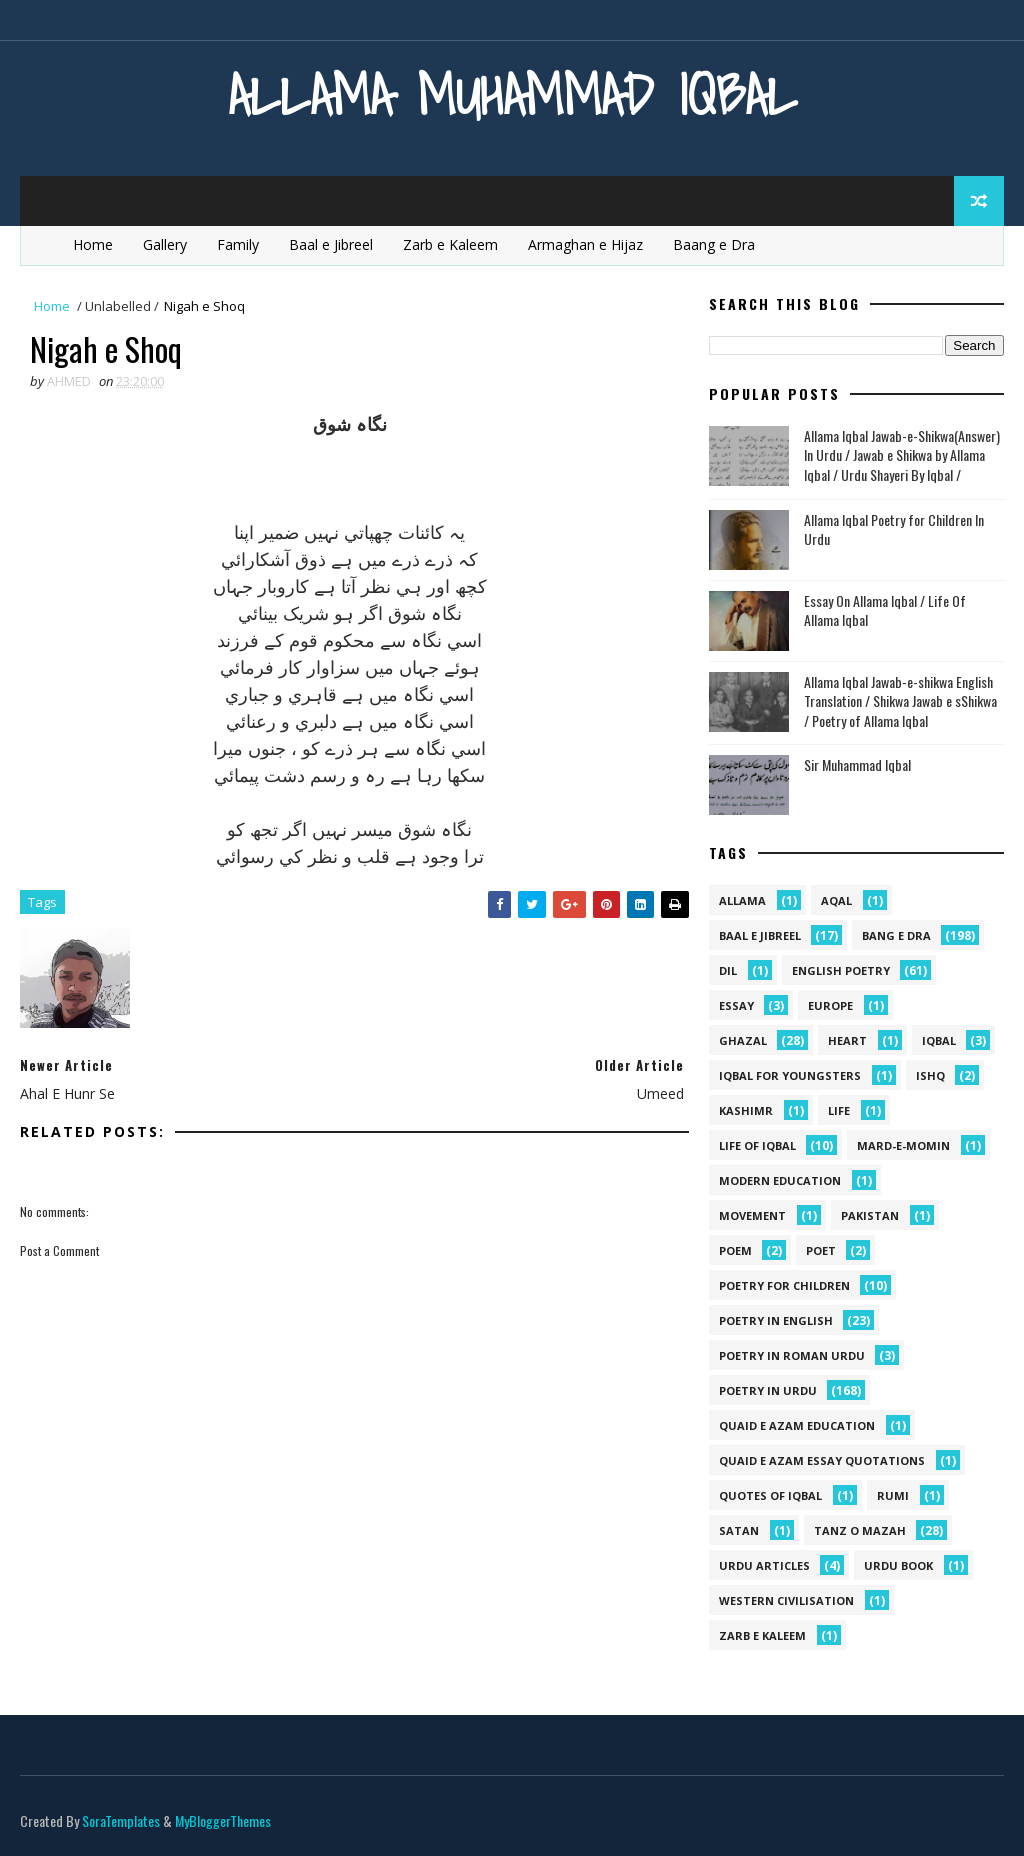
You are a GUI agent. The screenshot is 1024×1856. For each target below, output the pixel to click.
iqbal (939, 1040)
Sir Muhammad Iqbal (857, 764)
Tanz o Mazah (860, 1530)
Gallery (165, 244)
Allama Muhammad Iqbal (512, 94)
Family (238, 244)
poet (821, 1250)
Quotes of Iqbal (770, 1495)
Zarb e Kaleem (450, 244)
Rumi (893, 1495)
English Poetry (841, 970)
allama (742, 900)
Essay (736, 1005)
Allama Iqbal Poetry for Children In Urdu (894, 529)
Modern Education (780, 1180)
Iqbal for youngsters (790, 1075)
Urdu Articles (764, 1565)
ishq (930, 1075)
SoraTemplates (121, 1820)
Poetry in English (776, 1320)
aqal (836, 900)
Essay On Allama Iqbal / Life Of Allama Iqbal (885, 610)
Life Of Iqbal (757, 1145)
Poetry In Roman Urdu (792, 1355)
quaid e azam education (797, 1425)
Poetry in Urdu (768, 1390)
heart (847, 1040)
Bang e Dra (896, 935)
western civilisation (786, 1600)
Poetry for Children (784, 1285)
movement (752, 1215)
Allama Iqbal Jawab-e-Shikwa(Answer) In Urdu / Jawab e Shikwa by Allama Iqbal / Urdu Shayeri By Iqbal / (902, 455)
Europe (830, 1005)
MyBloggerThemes (223, 1820)
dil (728, 970)
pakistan (870, 1215)
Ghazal (743, 1040)
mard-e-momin (903, 1145)
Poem (735, 1250)
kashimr (746, 1110)
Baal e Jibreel (331, 244)
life (839, 1110)
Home (93, 244)
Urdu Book (898, 1565)
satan (739, 1530)
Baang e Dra (714, 244)
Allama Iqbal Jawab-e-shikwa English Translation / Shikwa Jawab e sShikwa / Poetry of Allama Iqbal (900, 701)
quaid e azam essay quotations (822, 1460)
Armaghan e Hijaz (585, 244)
